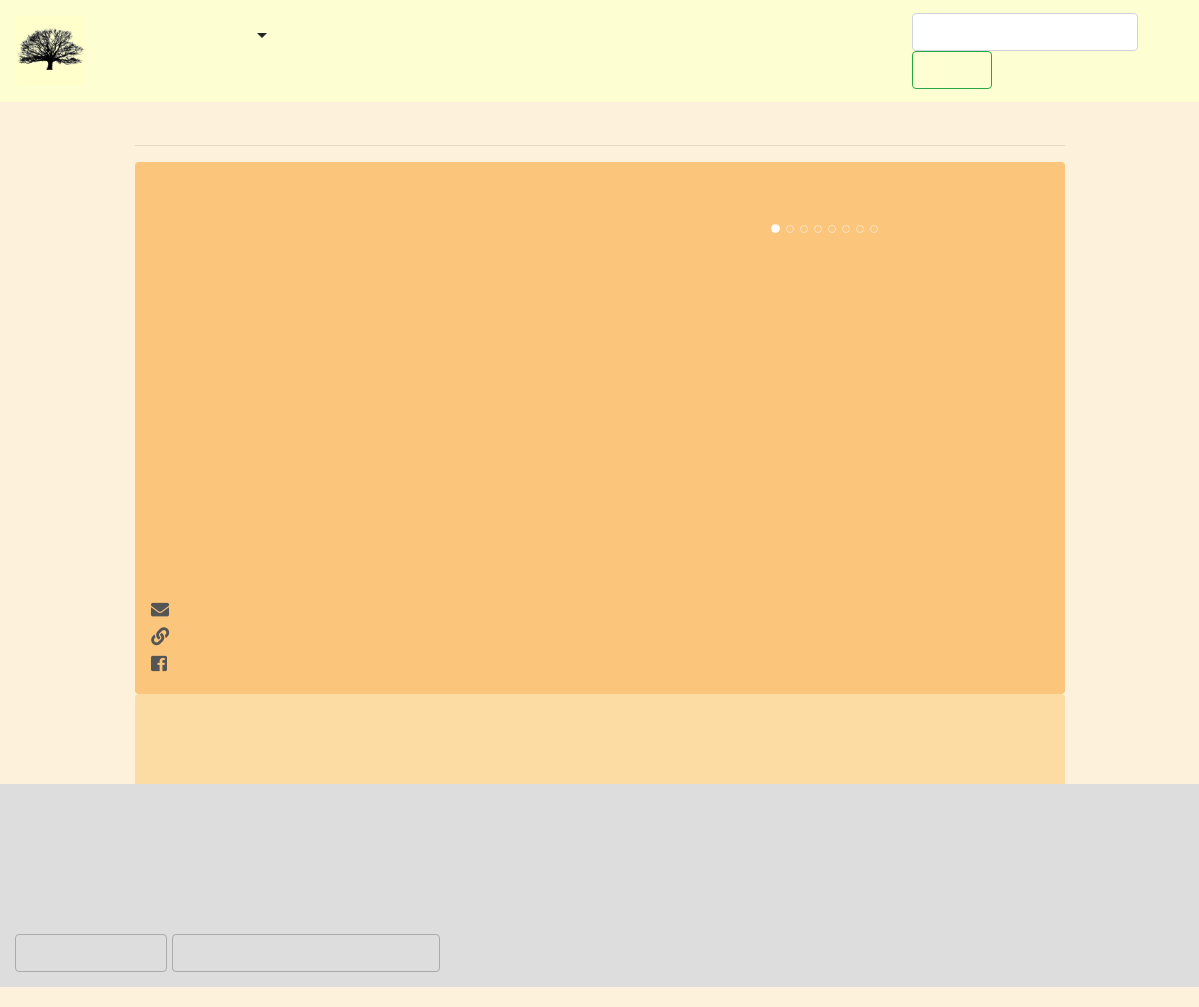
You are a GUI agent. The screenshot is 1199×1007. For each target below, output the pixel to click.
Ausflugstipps (597, 37)
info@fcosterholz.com (260, 610)
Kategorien (330, 37)
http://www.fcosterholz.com (269, 637)
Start (115, 37)
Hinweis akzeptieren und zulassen (306, 952)
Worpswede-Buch (742, 37)
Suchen (952, 69)
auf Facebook (216, 664)
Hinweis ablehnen (91, 952)
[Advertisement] (375, 449)
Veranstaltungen (459, 37)
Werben (864, 37)
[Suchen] (1025, 32)
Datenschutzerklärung (645, 920)
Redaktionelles (155, 64)
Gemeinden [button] (203, 37)
